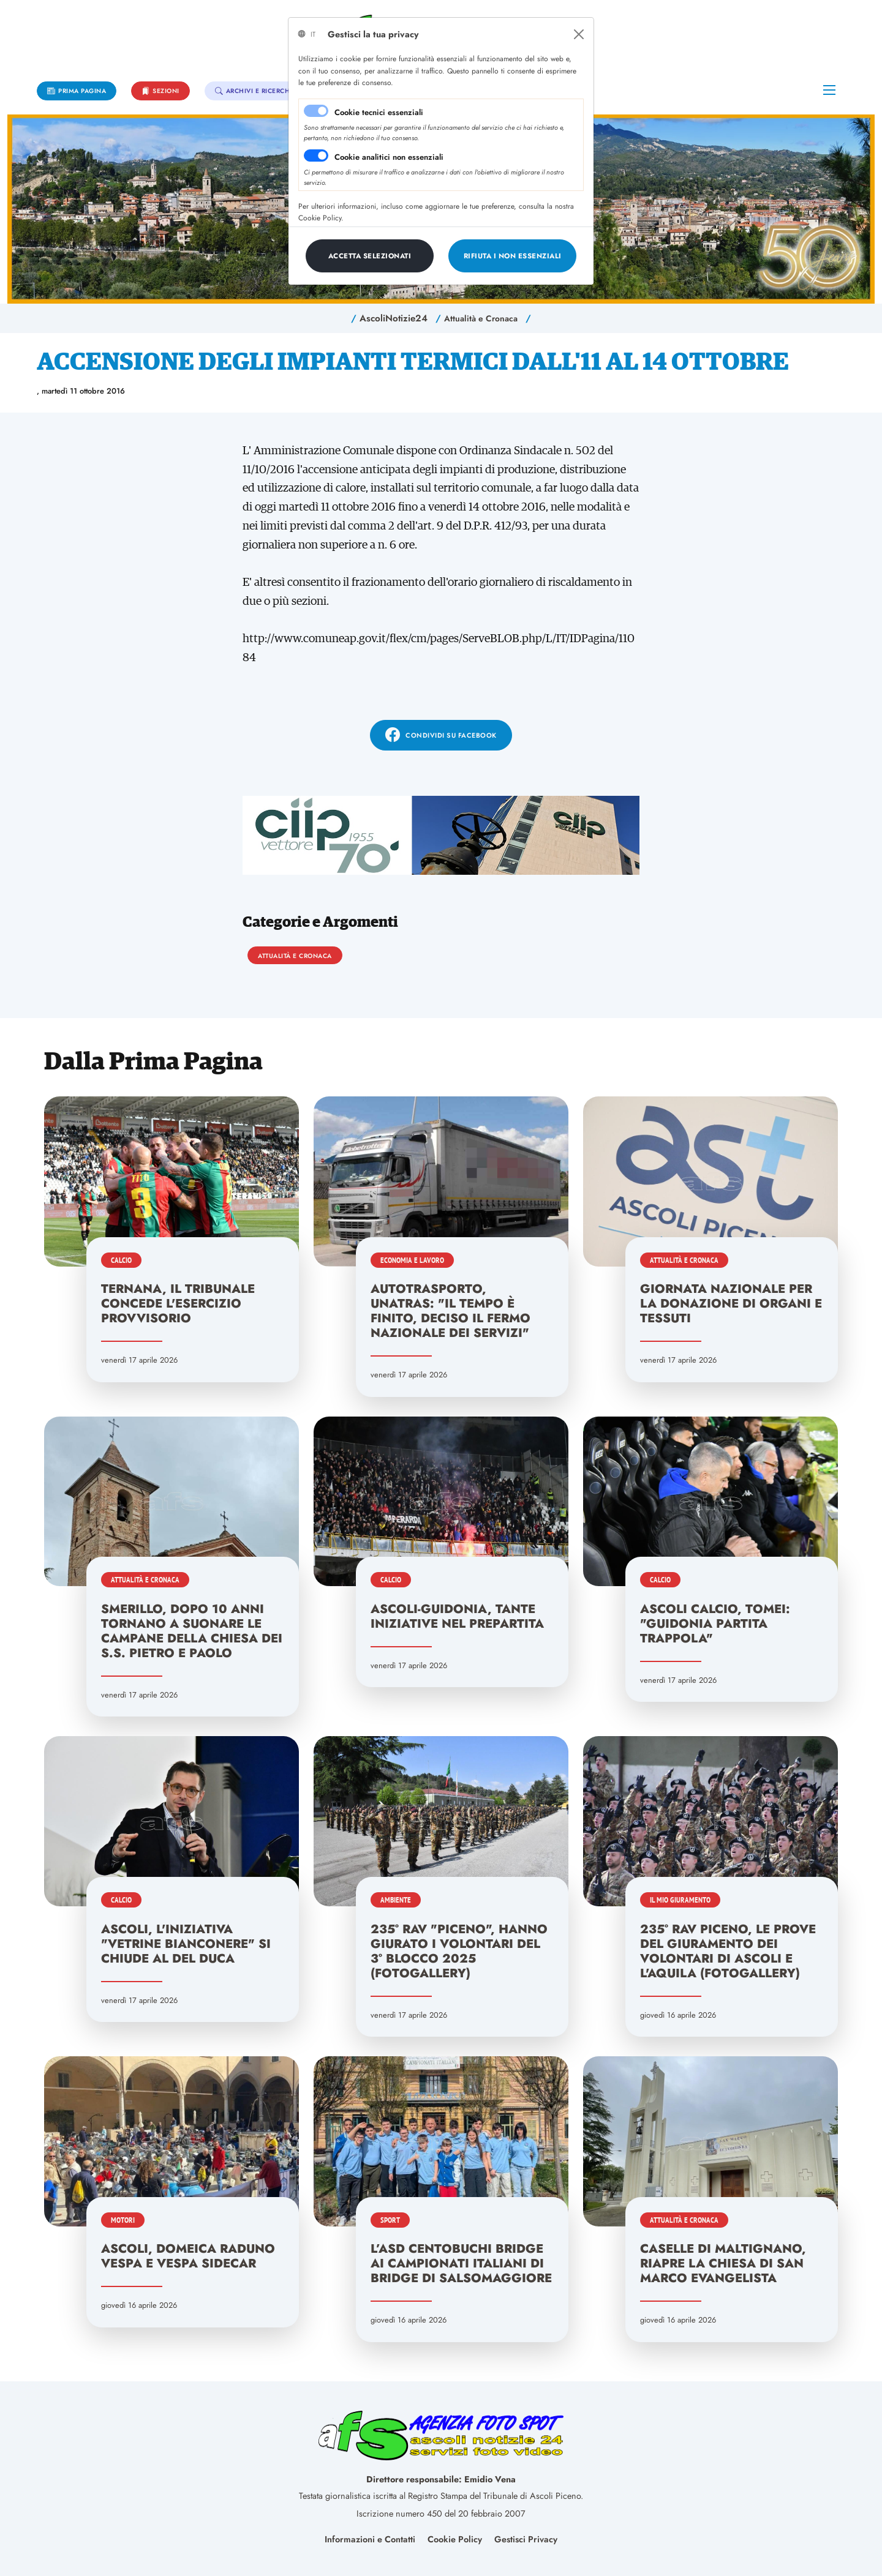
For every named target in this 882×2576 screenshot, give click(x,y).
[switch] (316, 155)
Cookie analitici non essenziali (388, 157)
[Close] (579, 34)
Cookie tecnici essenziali (378, 112)
